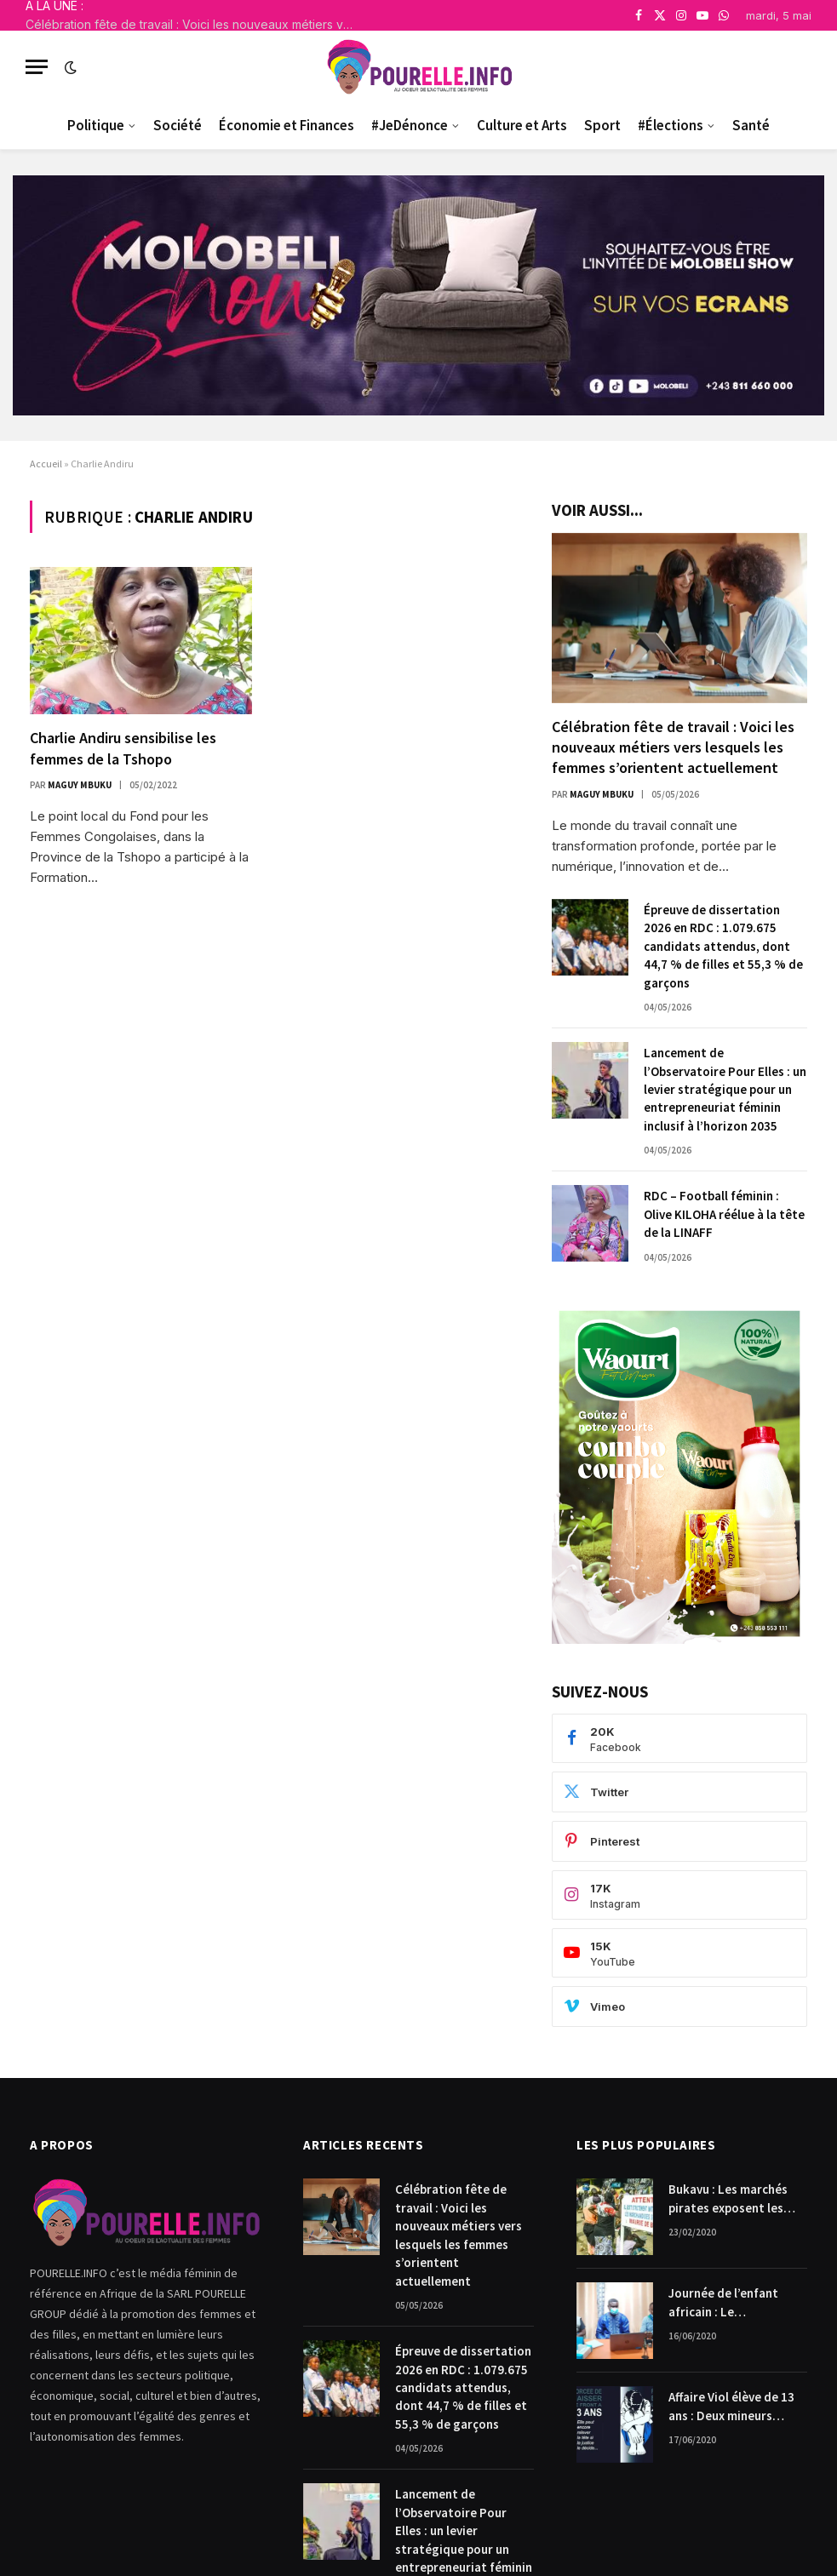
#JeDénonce (409, 125)
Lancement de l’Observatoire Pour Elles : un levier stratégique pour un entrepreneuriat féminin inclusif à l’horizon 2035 (725, 1089)
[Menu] (37, 67)
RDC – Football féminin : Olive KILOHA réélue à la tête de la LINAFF (724, 1214)
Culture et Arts (522, 125)
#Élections (670, 125)
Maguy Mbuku (80, 785)
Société (177, 125)
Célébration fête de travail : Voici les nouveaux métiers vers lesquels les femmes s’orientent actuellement (196, 24)
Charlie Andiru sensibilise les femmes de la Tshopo (123, 748)
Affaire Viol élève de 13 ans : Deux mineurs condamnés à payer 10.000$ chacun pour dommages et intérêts (732, 2406)
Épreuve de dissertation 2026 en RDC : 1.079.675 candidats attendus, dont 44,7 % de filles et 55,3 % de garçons (723, 946)
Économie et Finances (286, 125)
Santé (751, 125)
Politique (95, 125)
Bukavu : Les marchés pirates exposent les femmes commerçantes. (736, 2199)
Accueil (46, 463)
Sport (602, 125)
